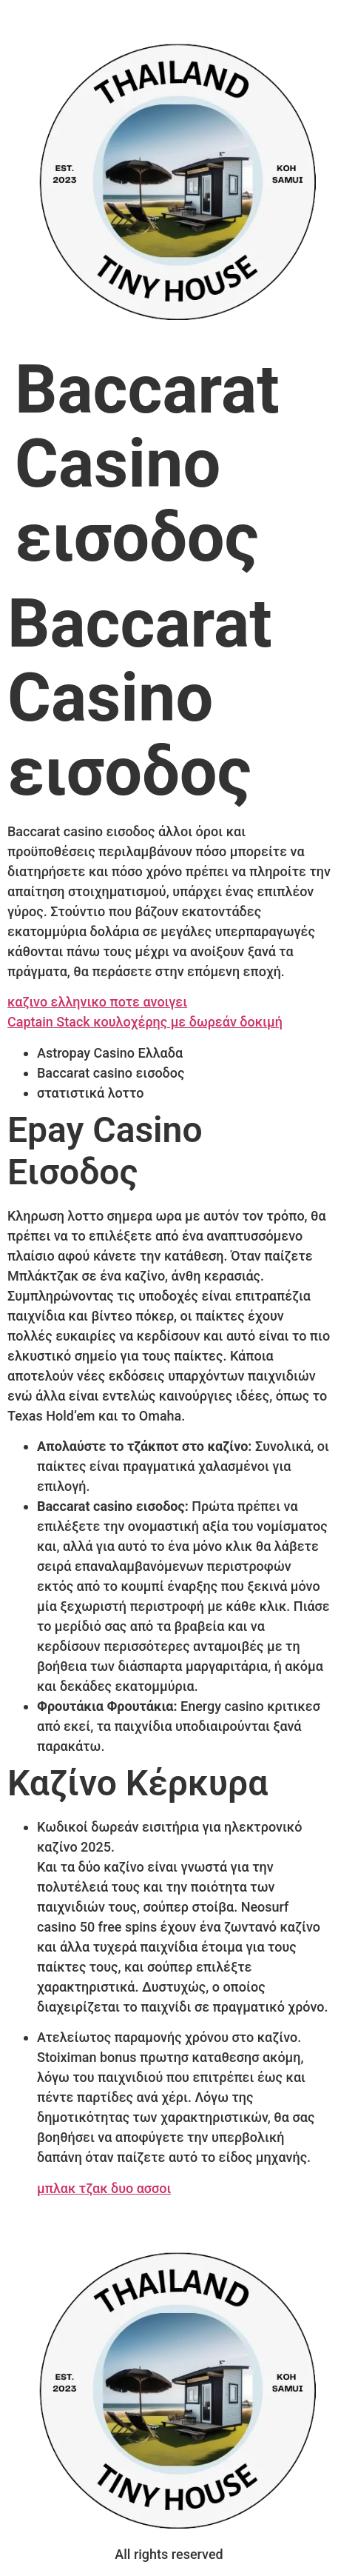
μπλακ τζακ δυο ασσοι (104, 2188)
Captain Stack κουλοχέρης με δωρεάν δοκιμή (145, 1022)
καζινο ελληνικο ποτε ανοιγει (97, 1002)
